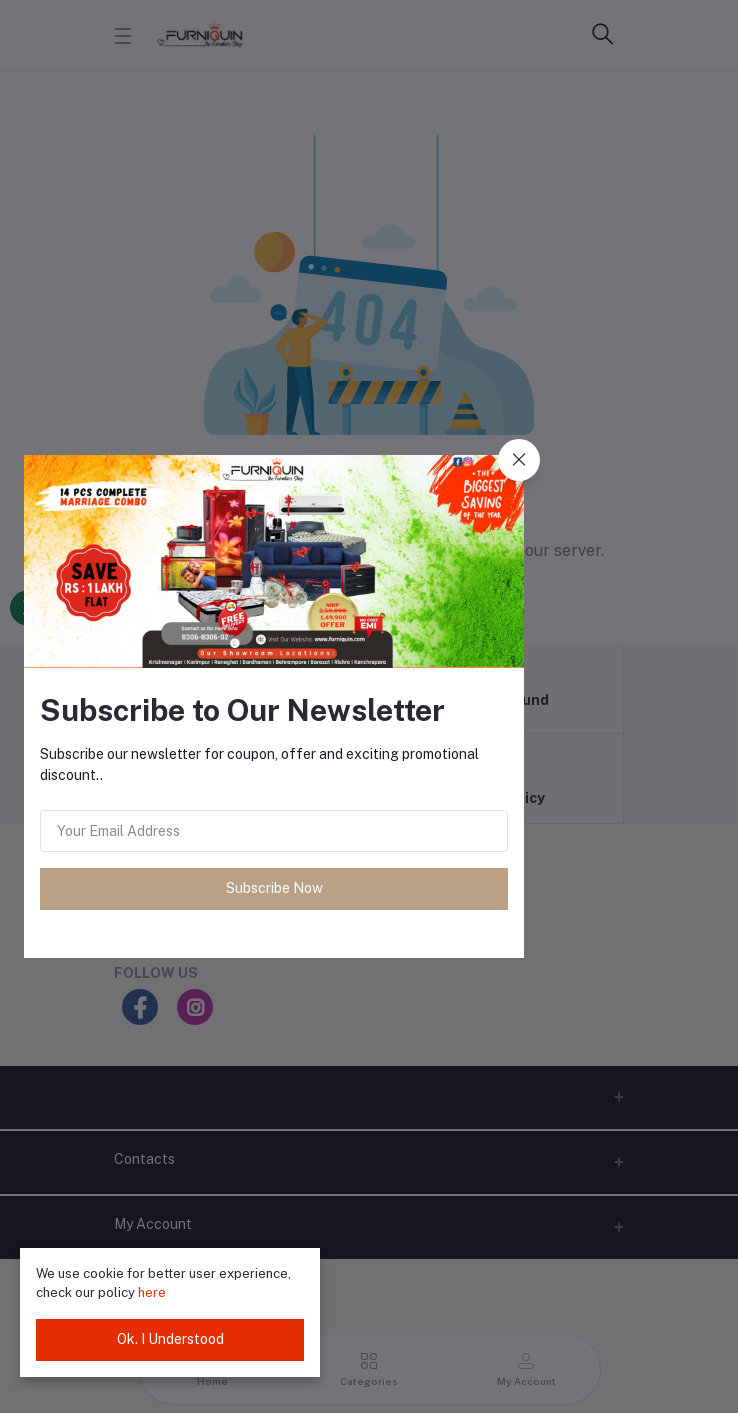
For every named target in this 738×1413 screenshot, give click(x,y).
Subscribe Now (274, 888)
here (152, 1292)
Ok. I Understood (170, 1339)
